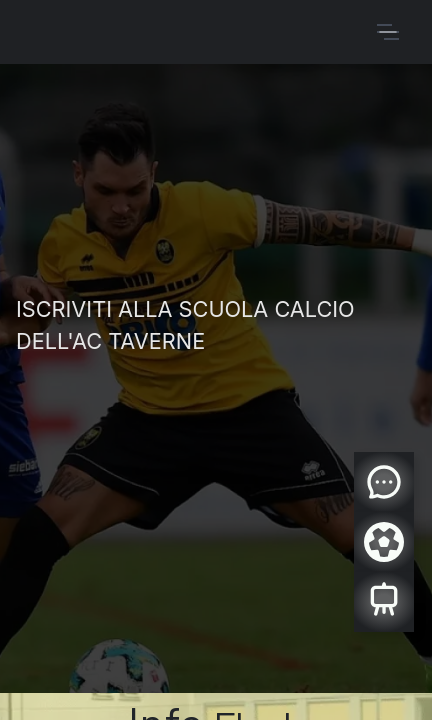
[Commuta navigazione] (388, 32)
